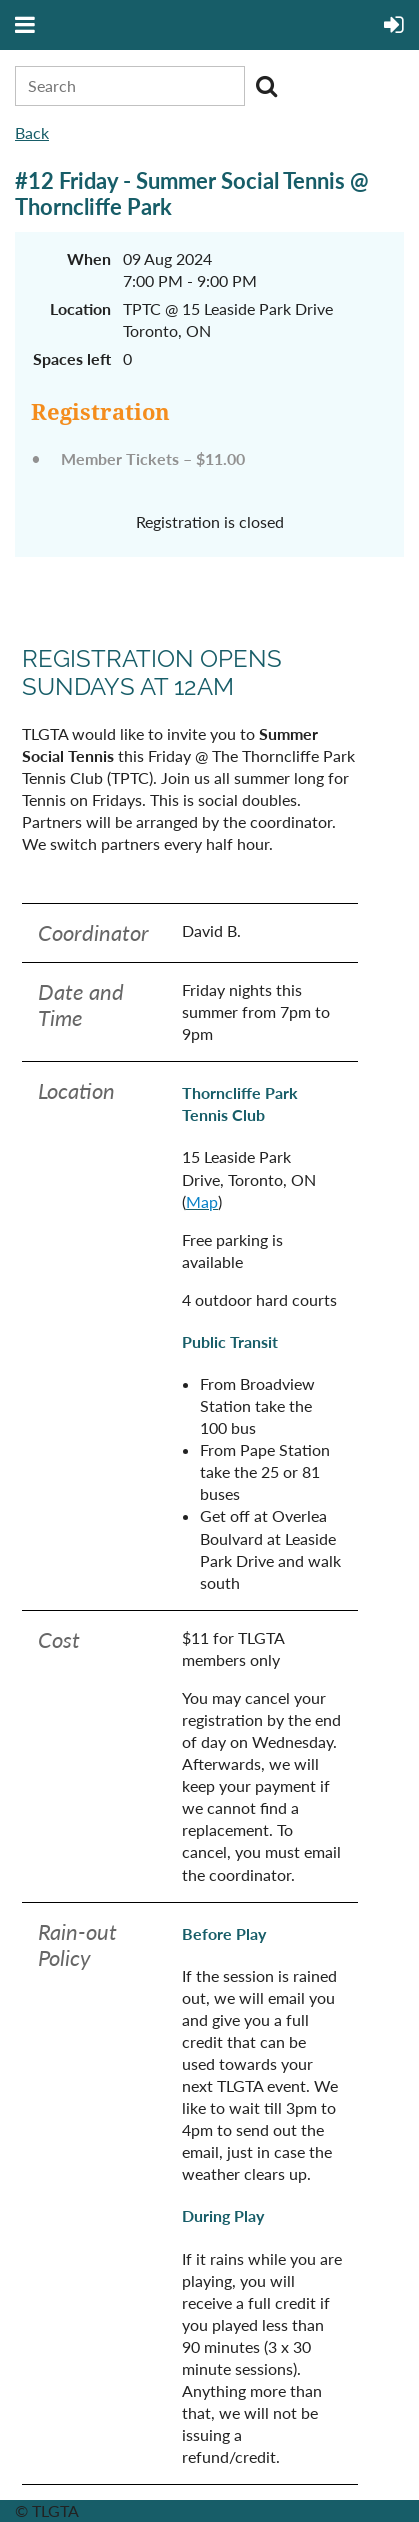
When (89, 258)
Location (80, 308)
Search (266, 86)
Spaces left (72, 358)
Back (32, 132)
